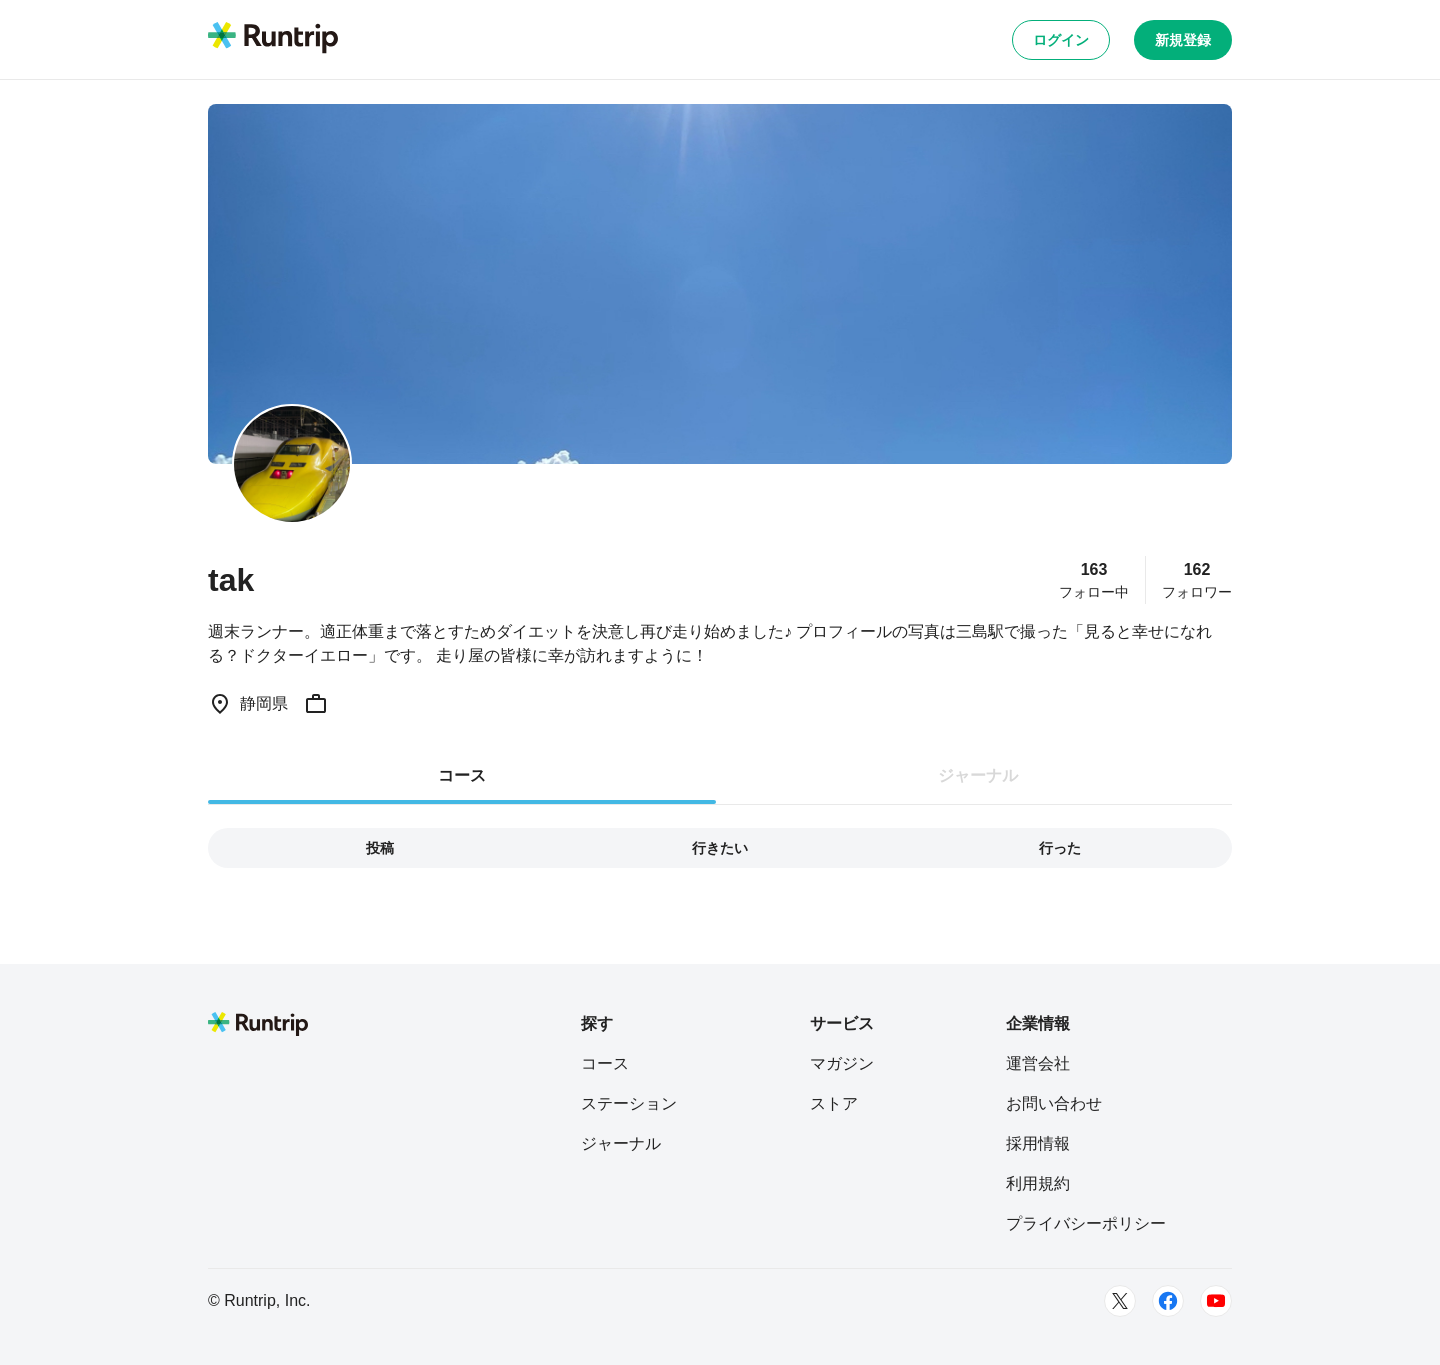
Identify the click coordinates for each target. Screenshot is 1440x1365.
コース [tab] (462, 775)
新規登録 (1183, 40)
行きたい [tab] (720, 848)
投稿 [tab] (380, 848)
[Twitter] (1120, 1301)
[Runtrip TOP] (273, 39)
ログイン (1061, 40)
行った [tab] (1060, 848)
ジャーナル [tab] (978, 775)
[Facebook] (1168, 1301)
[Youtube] (1216, 1301)
